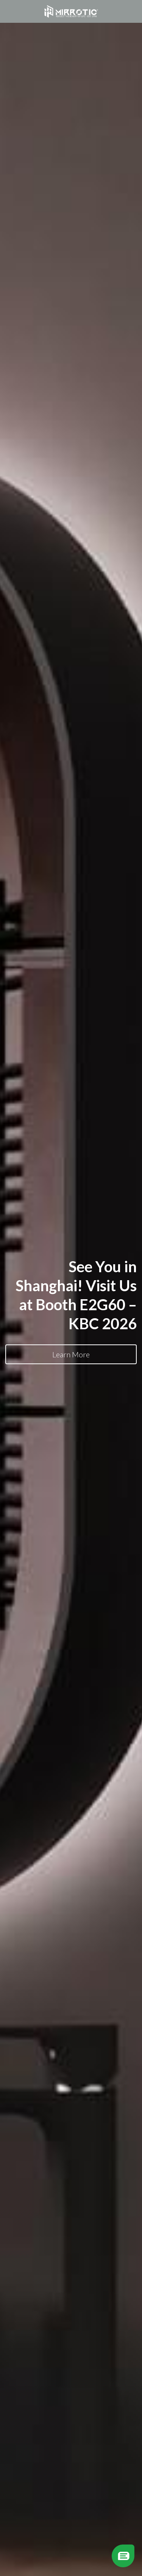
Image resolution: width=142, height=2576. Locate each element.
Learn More (71, 1354)
